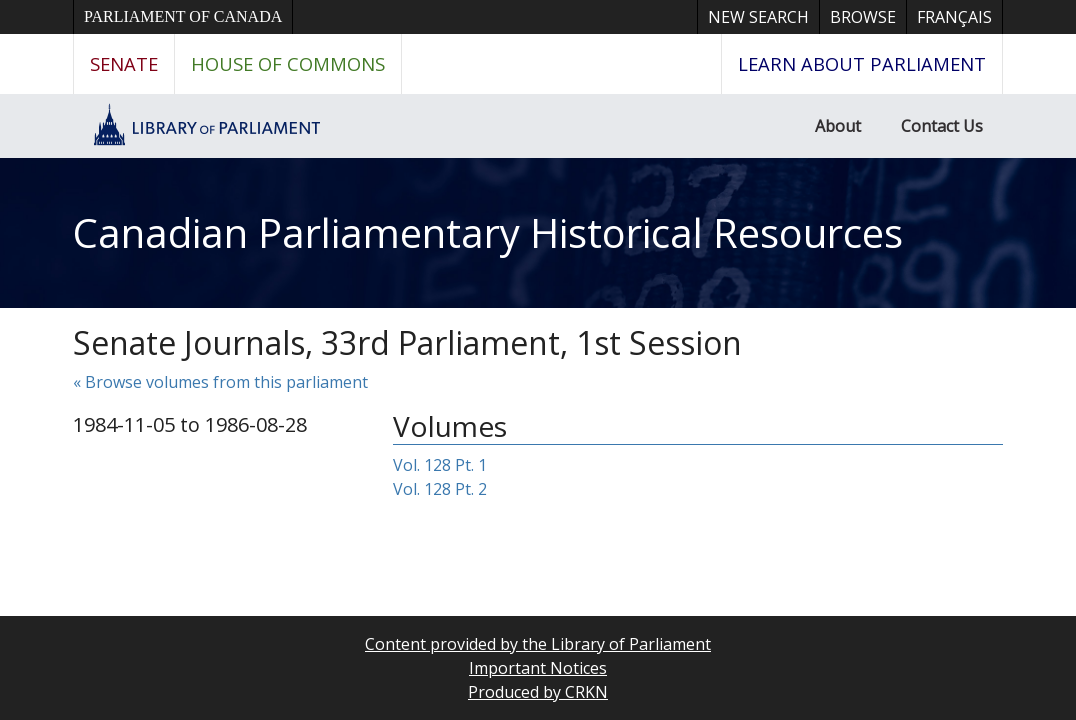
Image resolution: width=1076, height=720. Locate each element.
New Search (758, 17)
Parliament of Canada (183, 16)
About (838, 126)
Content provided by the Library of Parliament (538, 644)
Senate (124, 63)
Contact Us (942, 126)
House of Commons (288, 63)
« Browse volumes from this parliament (220, 382)
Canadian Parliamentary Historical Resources (488, 232)
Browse (863, 17)
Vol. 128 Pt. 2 (440, 489)
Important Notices (538, 668)
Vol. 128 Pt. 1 (440, 465)
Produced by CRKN (538, 692)
